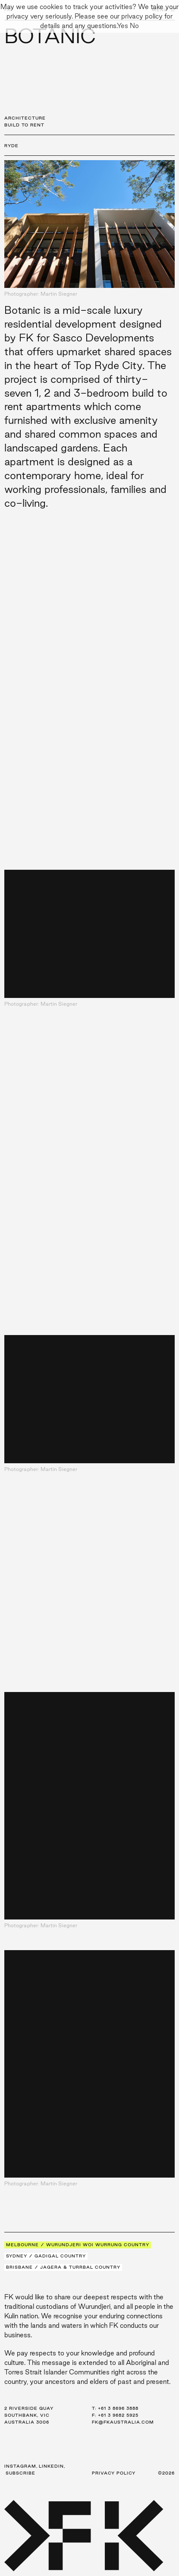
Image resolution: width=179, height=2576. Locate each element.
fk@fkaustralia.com (123, 2422)
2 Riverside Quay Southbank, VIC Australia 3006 (28, 2415)
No (134, 25)
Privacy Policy (113, 2473)
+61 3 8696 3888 (118, 2408)
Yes (122, 25)
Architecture (25, 118)
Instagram (20, 2466)
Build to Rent (24, 125)
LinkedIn (51, 2466)
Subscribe (20, 2473)
